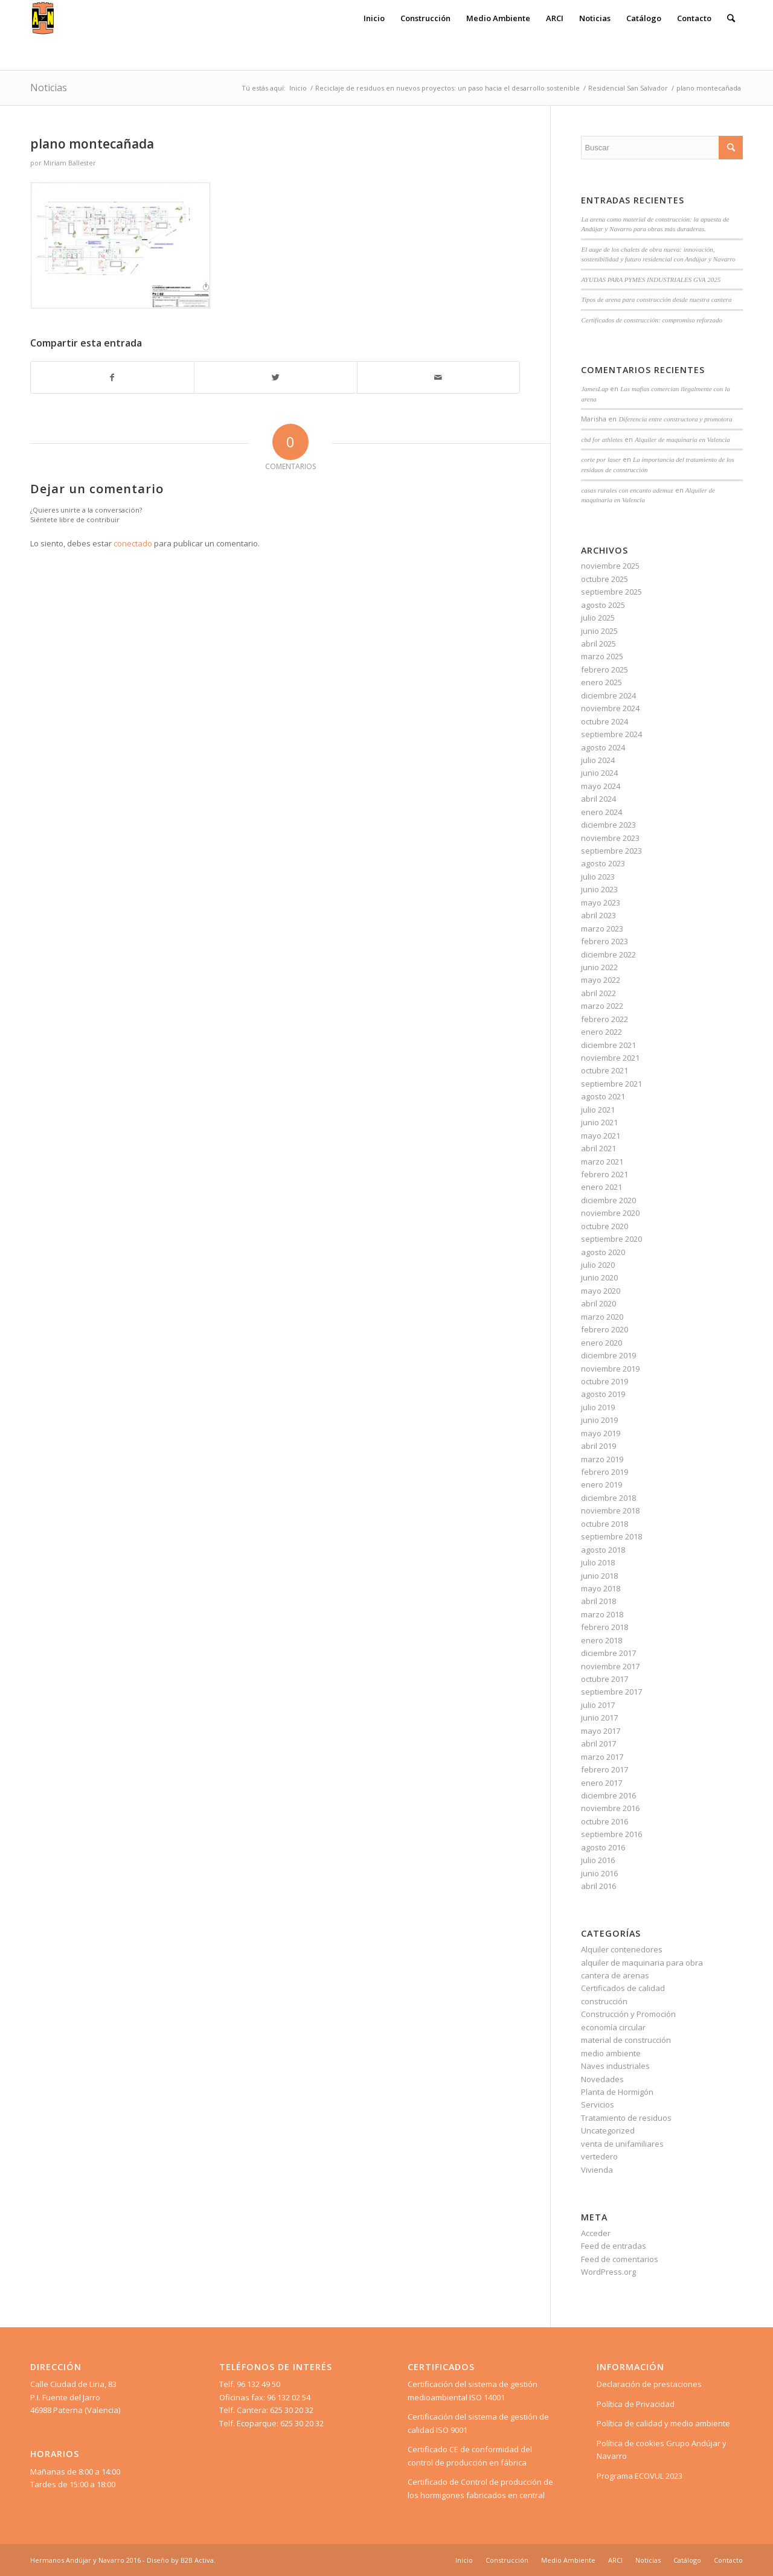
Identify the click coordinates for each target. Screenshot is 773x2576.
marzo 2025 (602, 656)
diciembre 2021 (608, 1045)
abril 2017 (598, 1743)
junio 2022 (599, 967)
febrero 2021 (604, 1174)
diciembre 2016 (608, 1795)
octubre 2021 (604, 1070)
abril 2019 (598, 1445)
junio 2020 (599, 1277)
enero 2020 (601, 1342)
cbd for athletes (602, 439)
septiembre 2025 (611, 591)
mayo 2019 (600, 1433)
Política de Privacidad (636, 2404)
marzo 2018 (602, 1614)
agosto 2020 (603, 1252)
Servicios (597, 2104)
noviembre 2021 (610, 1057)
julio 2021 (598, 1109)
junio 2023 (599, 889)
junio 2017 (599, 1717)
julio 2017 (598, 1704)
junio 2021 (599, 1122)
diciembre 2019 (608, 1355)
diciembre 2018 (608, 1497)
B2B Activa (197, 2560)
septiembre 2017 (611, 1691)
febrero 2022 (604, 1019)
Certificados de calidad (623, 1988)
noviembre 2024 (610, 708)
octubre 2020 (604, 1226)
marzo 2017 (602, 1756)
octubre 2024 (604, 721)
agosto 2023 (603, 863)
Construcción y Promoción (628, 2014)
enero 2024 (601, 812)
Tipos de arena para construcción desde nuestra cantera (656, 299)
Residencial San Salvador (628, 87)
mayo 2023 (600, 902)
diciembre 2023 (608, 824)
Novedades (602, 2079)
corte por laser (601, 459)
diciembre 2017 (608, 1653)
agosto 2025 (603, 604)
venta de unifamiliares (622, 2143)
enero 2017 (601, 1782)
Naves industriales (615, 2065)
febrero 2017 (604, 1769)
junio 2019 (599, 1419)
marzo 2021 (602, 1161)
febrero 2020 (604, 1329)
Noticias (48, 87)
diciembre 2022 (608, 954)
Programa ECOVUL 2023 (639, 2475)
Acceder (596, 2233)
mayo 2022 (600, 979)
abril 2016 (598, 1886)
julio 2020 (598, 1264)
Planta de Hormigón (617, 2091)
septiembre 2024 (611, 734)
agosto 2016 (603, 1847)
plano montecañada (92, 143)
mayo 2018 (600, 1588)
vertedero (599, 2156)
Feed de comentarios (619, 2259)
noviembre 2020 (610, 1212)
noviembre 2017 (610, 1666)
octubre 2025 (604, 579)
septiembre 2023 (611, 850)
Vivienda (597, 2169)
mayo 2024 (600, 786)
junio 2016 (599, 1873)
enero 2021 (601, 1186)
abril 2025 (598, 643)
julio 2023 (598, 876)
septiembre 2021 (611, 1083)
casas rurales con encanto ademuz (627, 490)
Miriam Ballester (69, 163)
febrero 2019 (604, 1471)
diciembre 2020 (608, 1200)
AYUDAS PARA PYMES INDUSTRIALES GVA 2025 (650, 279)
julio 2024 (598, 760)
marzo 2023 (602, 928)
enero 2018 (601, 1640)
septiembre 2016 (611, 1834)
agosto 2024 (603, 747)
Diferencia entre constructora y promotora (675, 419)
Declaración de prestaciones (649, 2384)
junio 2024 (599, 772)
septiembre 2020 (611, 1238)
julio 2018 (598, 1562)
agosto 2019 (603, 1394)
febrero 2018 (604, 1627)
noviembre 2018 (610, 1510)
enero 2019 (601, 1484)
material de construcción (626, 2039)
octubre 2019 (604, 1381)
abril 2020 (598, 1303)
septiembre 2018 (611, 1536)
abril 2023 (598, 915)
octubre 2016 (604, 1821)
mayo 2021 (600, 1135)
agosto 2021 (603, 1096)
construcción (604, 2001)
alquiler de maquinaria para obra (642, 1962)
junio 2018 (599, 1575)
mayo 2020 (600, 1290)
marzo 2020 (602, 1316)
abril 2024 (598, 798)
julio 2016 (598, 1860)
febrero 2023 (604, 941)
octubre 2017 (604, 1678)
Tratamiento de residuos (626, 2117)
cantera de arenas (615, 1975)
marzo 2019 (602, 1459)
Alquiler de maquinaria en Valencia (682, 439)
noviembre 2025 (610, 565)
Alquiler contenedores (621, 1949)
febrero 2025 (604, 669)
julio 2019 (598, 1407)
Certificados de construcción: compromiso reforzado (651, 320)
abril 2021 (598, 1148)
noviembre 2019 (610, 1368)
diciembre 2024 (608, 695)
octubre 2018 (604, 1523)
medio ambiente (611, 2053)
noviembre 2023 (610, 838)
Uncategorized (608, 2130)
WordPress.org (608, 2271)
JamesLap (594, 388)
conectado (133, 543)
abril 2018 (598, 1601)
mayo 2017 (600, 1730)
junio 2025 (599, 630)
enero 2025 (601, 682)
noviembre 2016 (610, 1808)
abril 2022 (598, 993)
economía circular (613, 2027)
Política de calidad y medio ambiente (663, 2423)
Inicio (298, 87)
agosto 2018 (603, 1549)
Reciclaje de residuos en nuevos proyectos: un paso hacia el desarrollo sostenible (447, 87)
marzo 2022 (602, 1005)
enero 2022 (601, 1031)
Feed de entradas (613, 2245)
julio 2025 (598, 617)
